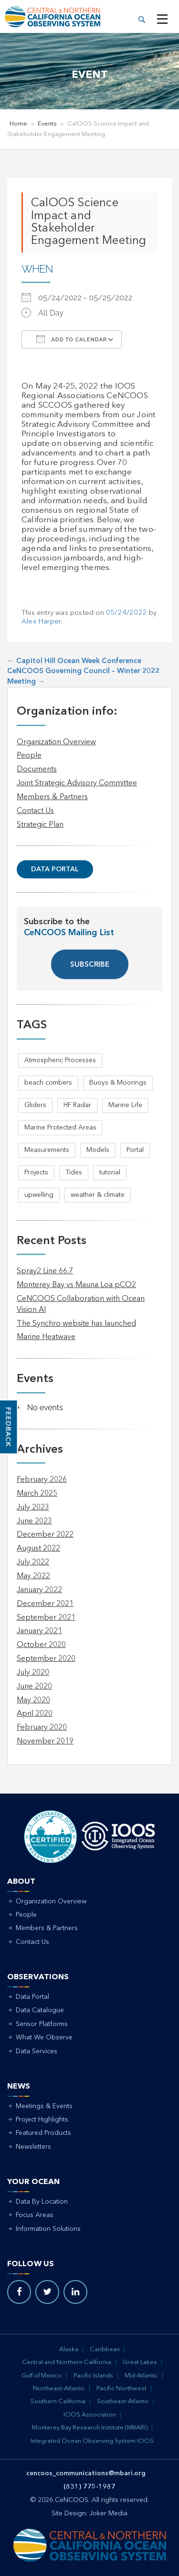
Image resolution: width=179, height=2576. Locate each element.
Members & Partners (52, 797)
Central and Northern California (66, 2362)
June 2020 (34, 1686)
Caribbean (105, 2349)
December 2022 (45, 1535)
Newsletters (33, 2146)
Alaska (68, 2349)
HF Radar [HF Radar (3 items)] (77, 1105)
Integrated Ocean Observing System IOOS (92, 2441)
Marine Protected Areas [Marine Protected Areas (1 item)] (60, 1127)
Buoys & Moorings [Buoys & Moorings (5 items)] (118, 1082)
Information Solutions (48, 2229)
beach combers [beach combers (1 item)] (48, 1082)
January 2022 (39, 1590)
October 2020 (41, 1645)
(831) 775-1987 (89, 2486)
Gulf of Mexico (41, 2376)
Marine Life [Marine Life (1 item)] (125, 1105)
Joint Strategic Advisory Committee (77, 783)
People (29, 756)
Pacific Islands (93, 2376)
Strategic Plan (40, 825)
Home (18, 124)
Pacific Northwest (121, 2389)
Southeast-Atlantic (123, 2401)
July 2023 (33, 1507)
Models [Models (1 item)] (97, 1150)
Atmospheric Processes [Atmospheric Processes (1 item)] (60, 1060)
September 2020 (46, 1659)
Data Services (36, 2051)
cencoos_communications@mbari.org (86, 2473)
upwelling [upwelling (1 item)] (38, 1195)
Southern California (58, 2401)
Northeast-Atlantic (59, 2389)
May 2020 (33, 1700)
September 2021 (46, 1618)
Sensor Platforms (42, 2024)
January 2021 (39, 1631)
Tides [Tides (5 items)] (73, 1172)
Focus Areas (34, 2215)
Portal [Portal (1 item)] (135, 1150)
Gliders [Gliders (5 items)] (35, 1105)
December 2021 (45, 1604)
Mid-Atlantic (141, 2376)
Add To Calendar (71, 339)
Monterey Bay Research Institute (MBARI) (89, 2428)
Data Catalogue (40, 2010)
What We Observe (44, 2037)
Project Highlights (42, 2119)
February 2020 (42, 1727)
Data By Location (42, 2201)
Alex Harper (41, 621)
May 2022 (33, 1576)
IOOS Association (89, 2415)
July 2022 (33, 1562)
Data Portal (55, 869)
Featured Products (43, 2133)
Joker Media (108, 2513)
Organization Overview (56, 742)
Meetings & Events (44, 2106)
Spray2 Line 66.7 (45, 1271)
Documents (37, 769)
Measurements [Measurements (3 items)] (46, 1150)
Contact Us (35, 811)
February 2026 (42, 1480)
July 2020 (33, 1673)
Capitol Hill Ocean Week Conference (74, 661)
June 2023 (34, 1521)
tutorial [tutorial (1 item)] (109, 1172)
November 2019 (45, 1741)
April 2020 (35, 1714)
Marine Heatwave (46, 1337)
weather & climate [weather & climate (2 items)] (98, 1195)
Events (47, 124)
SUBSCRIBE (89, 965)
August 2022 (38, 1548)
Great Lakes (140, 2362)
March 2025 (37, 1494)
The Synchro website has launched (76, 1324)
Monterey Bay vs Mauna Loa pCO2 (76, 1285)
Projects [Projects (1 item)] (36, 1172)
